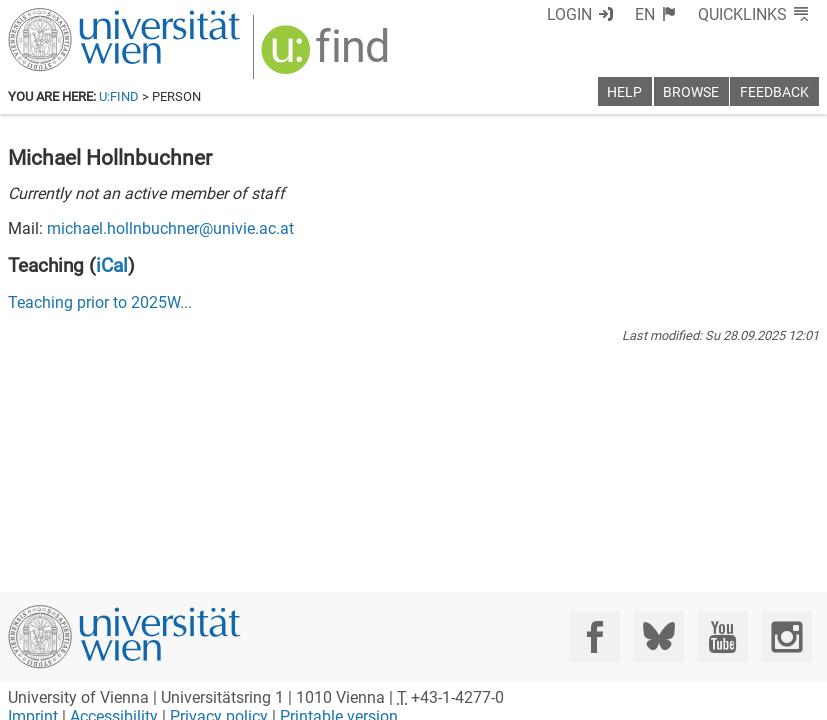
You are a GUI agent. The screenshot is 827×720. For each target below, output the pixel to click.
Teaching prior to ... (100, 302)
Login (569, 14)
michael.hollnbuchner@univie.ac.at (170, 228)
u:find (119, 96)
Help (624, 92)
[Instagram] (786, 636)
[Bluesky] (658, 636)
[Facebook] (594, 636)
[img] (327, 56)
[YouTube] (722, 636)
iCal (112, 265)
